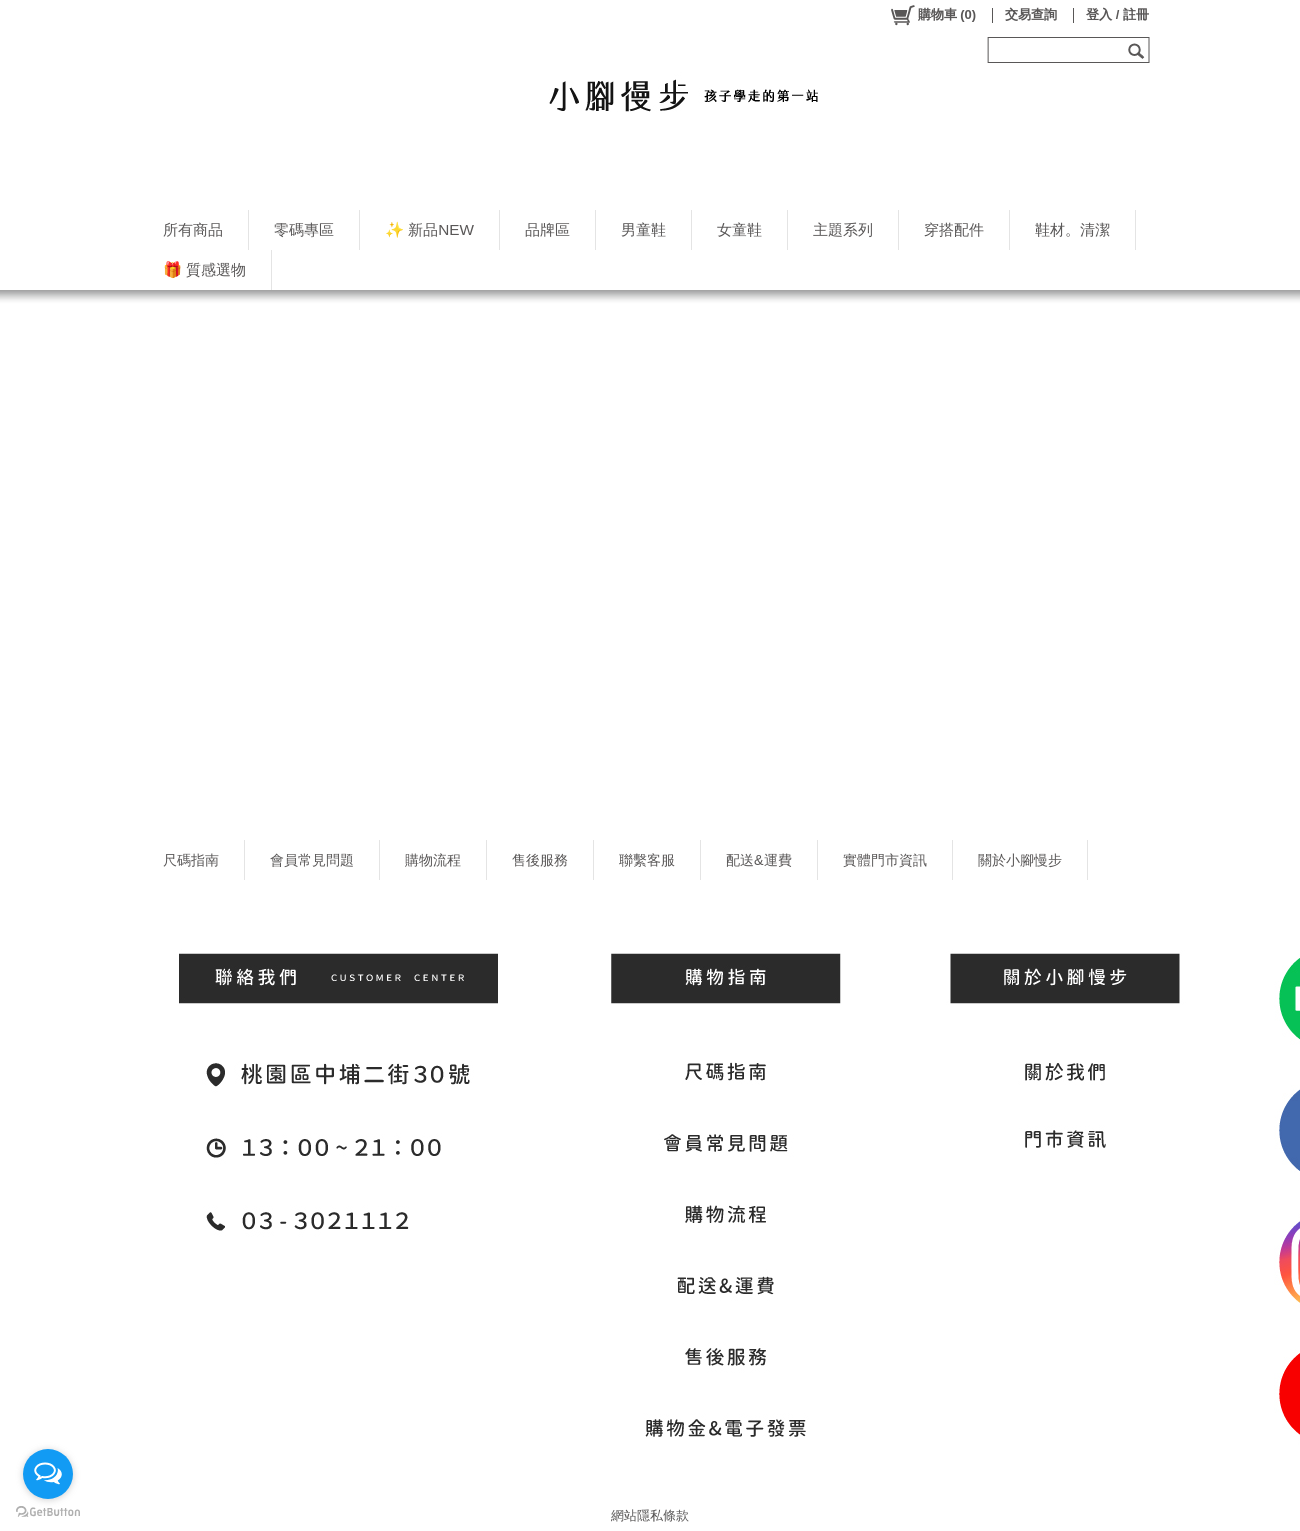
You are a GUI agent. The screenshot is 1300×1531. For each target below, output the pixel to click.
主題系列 (843, 229)
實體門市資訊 (885, 860)
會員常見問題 (312, 860)
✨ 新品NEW (429, 229)
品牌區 (547, 229)
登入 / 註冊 (1117, 14)
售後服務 (540, 860)
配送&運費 (759, 860)
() (932, 15)
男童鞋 (643, 229)
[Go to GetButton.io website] (48, 1511)
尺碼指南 (191, 860)
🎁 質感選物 (204, 269)
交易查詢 (1031, 14)
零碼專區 (304, 229)
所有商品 (193, 229)
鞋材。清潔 (1072, 229)
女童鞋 (739, 229)
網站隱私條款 (650, 1515)
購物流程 (433, 860)
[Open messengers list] (48, 1474)
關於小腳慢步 (1020, 860)
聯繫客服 (647, 860)
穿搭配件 (954, 229)
